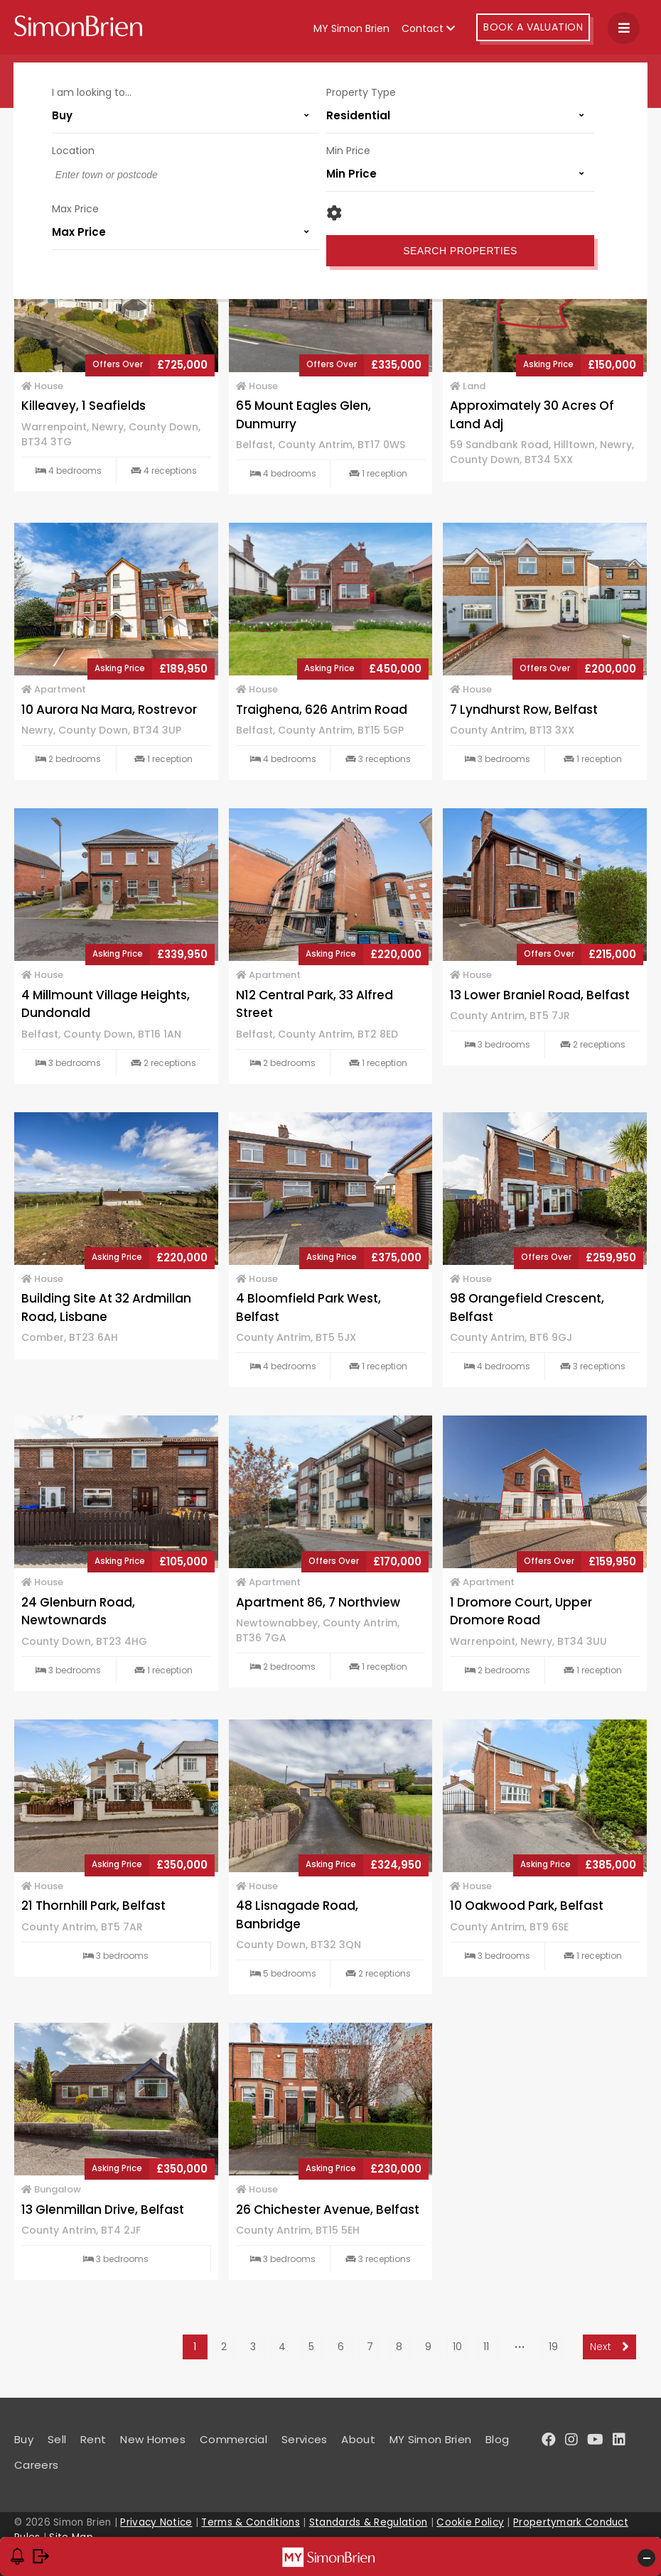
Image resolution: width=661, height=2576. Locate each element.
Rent (93, 2439)
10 (457, 2346)
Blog (497, 2439)
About (358, 2439)
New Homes (153, 2439)
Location (74, 150)
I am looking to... (92, 92)
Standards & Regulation (368, 2522)
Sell (57, 2439)
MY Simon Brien (351, 28)
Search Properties (460, 250)
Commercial (233, 2439)
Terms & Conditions (250, 2522)
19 (553, 2346)
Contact (428, 28)
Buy (23, 2439)
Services (304, 2439)
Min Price (348, 150)
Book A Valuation (533, 27)
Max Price (76, 208)
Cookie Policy (470, 2522)
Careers (36, 2464)
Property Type (361, 92)
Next (609, 2346)
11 (486, 2346)
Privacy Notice (156, 2522)
